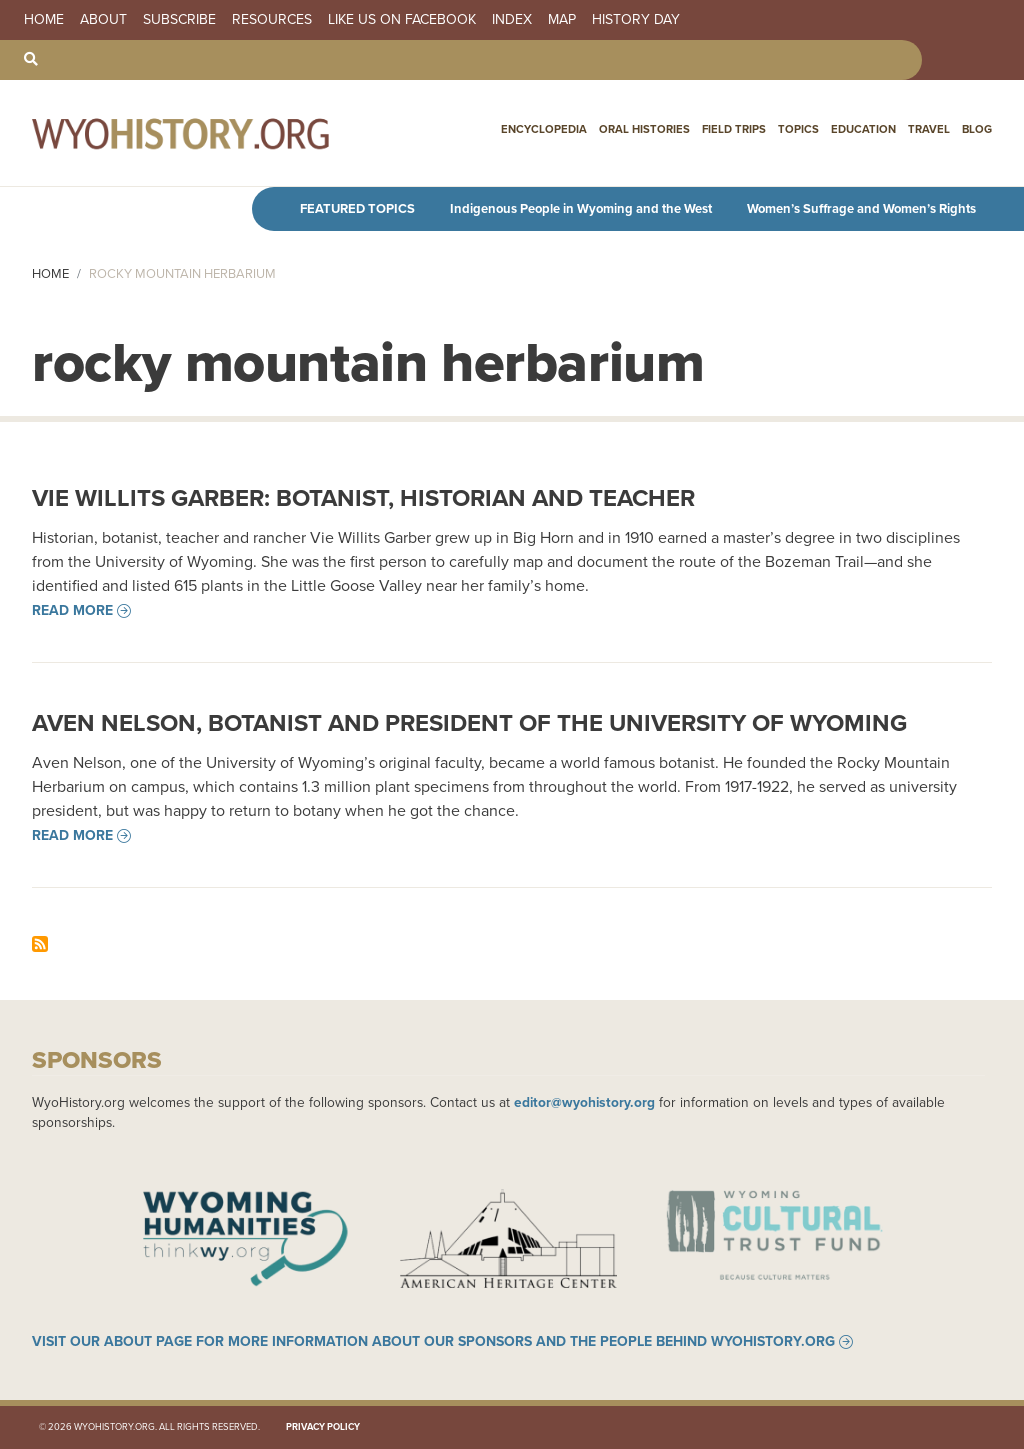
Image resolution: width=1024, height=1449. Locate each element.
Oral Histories (644, 129)
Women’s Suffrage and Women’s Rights (861, 208)
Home (44, 20)
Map (562, 20)
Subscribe (179, 20)
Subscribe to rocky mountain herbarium (40, 944)
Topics (798, 129)
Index (512, 20)
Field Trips (734, 129)
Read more (72, 611)
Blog (977, 129)
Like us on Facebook (402, 20)
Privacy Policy (323, 1427)
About (103, 20)
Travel (929, 129)
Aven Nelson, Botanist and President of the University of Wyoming (469, 723)
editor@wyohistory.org (584, 1102)
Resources (272, 20)
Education (863, 129)
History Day (636, 20)
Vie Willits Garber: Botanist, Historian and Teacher (363, 498)
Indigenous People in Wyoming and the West (581, 208)
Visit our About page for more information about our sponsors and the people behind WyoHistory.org (433, 1342)
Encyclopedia (544, 129)
